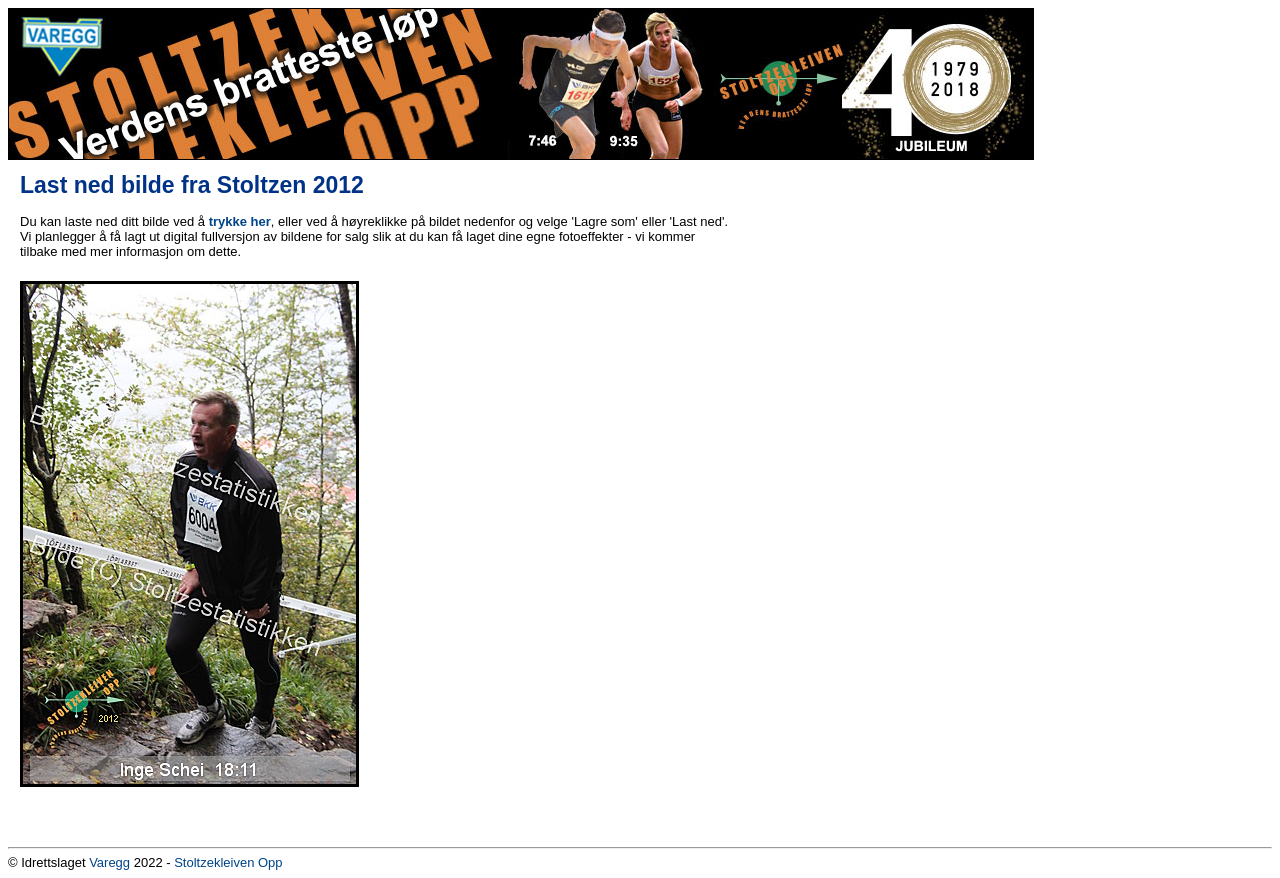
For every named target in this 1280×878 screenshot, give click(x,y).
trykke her (240, 221)
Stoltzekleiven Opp (228, 862)
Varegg (109, 862)
